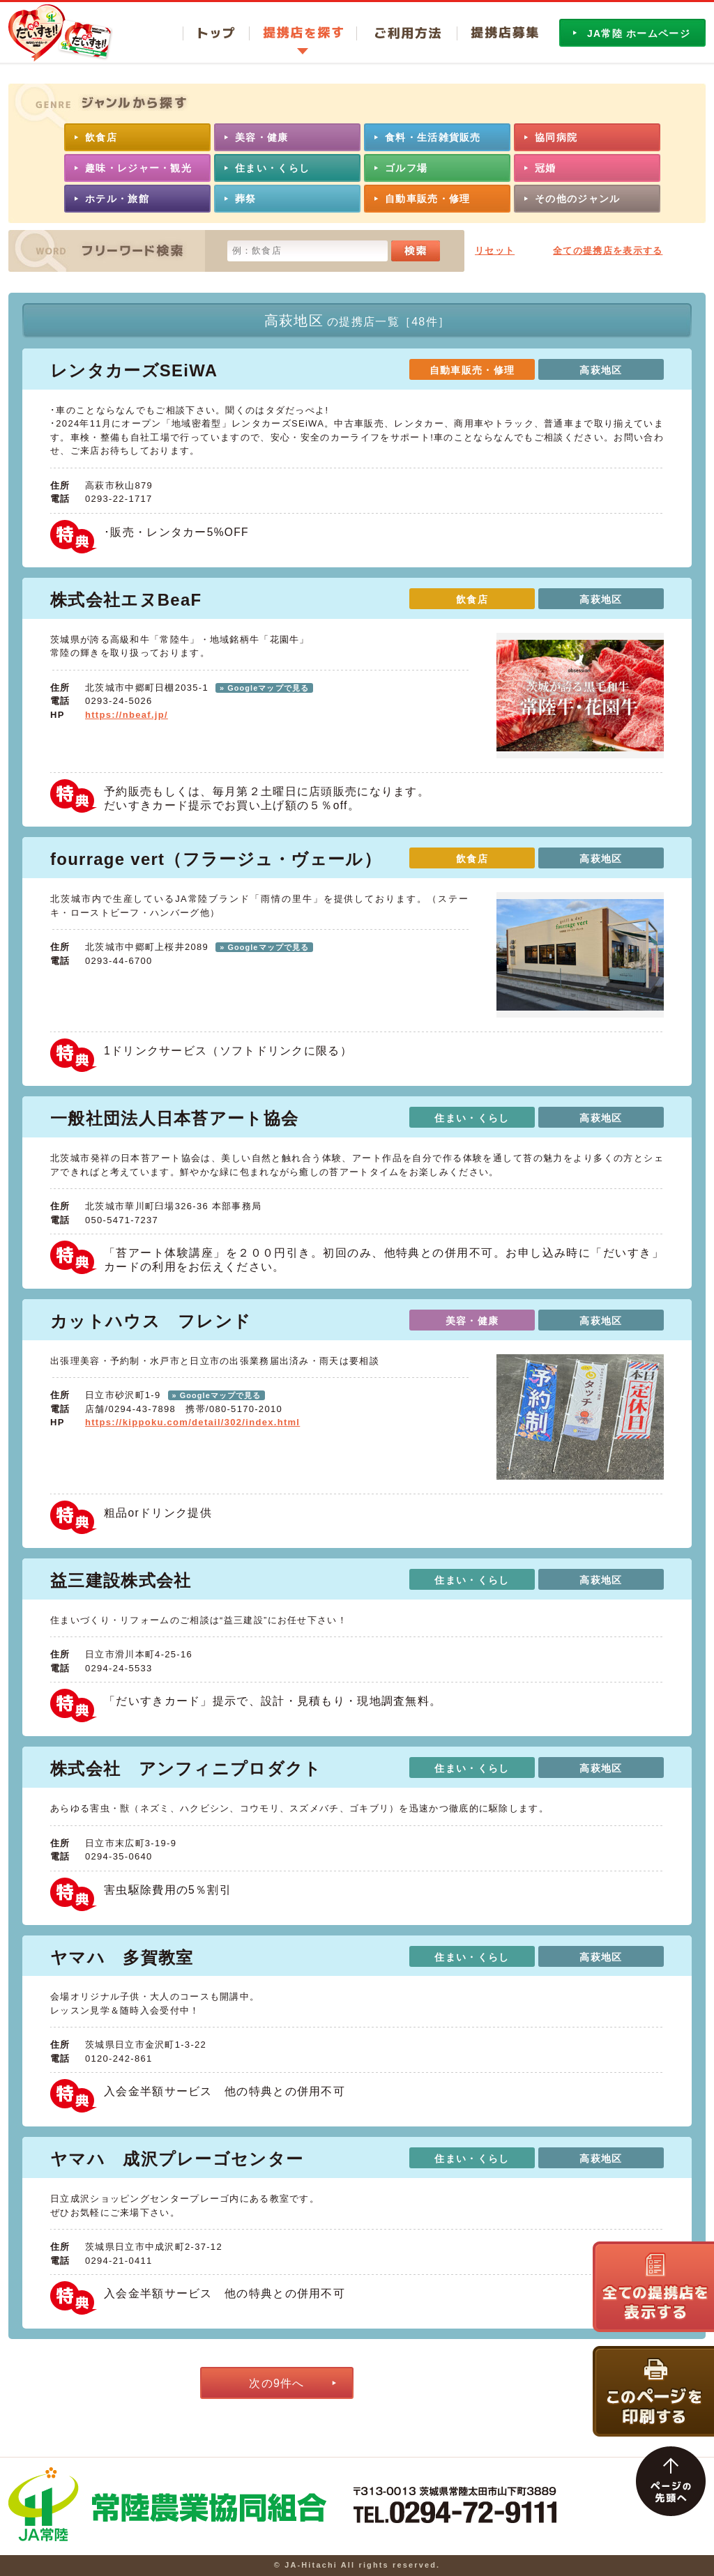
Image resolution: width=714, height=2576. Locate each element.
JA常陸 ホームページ (638, 33)
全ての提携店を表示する (607, 250)
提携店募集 (497, 33)
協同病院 (556, 137)
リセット (495, 250)
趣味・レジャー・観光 (138, 168)
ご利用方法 (406, 33)
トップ (216, 33)
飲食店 (101, 137)
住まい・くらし (272, 168)
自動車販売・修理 (427, 198)
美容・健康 (262, 137)
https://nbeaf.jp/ (126, 715)
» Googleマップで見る (264, 688)
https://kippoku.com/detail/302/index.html (192, 1422)
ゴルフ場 (406, 168)
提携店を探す (302, 33)
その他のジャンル (577, 198)
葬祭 (246, 198)
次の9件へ (276, 2383)
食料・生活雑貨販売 (433, 137)
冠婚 (545, 168)
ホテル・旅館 (117, 198)
